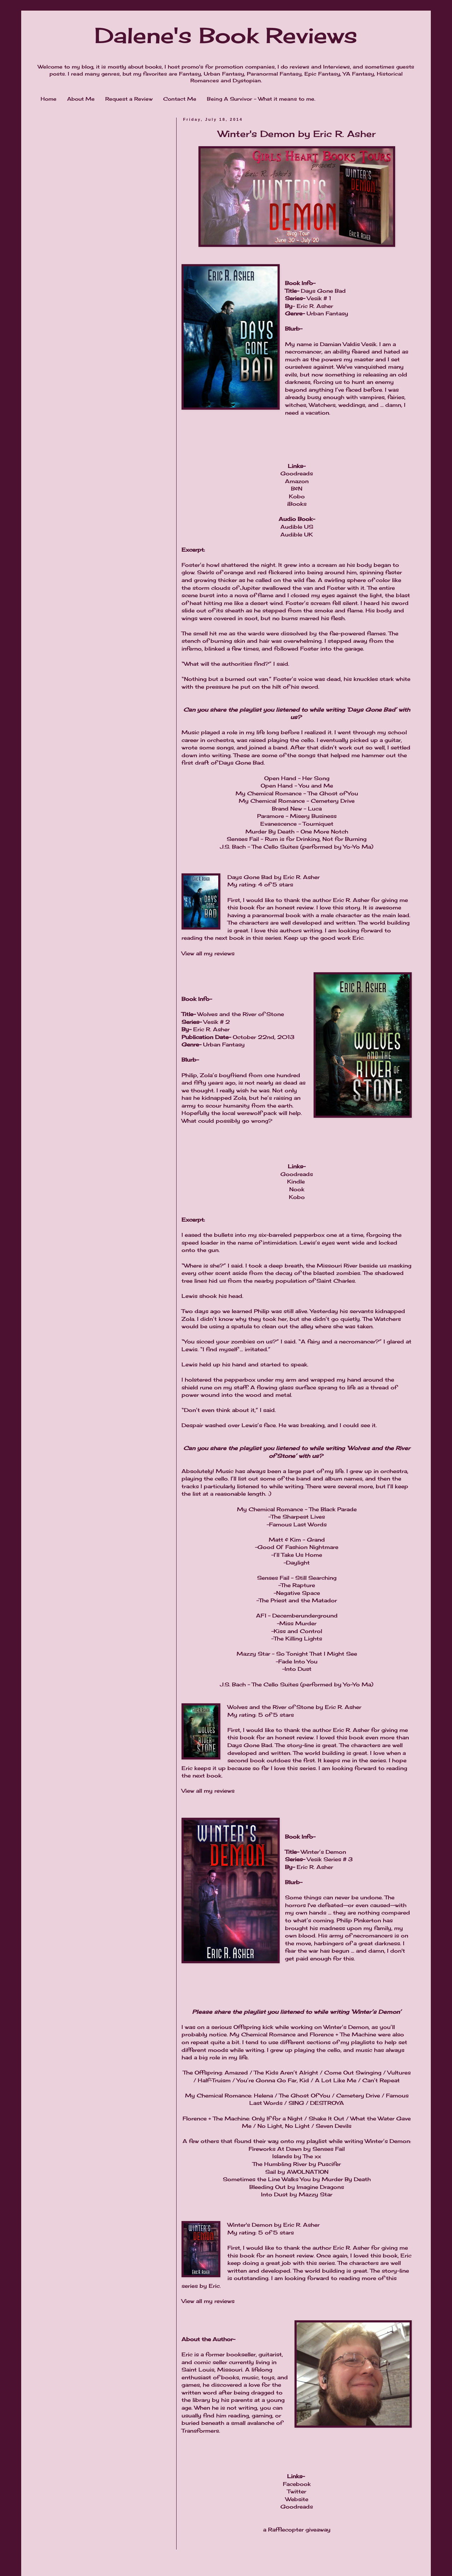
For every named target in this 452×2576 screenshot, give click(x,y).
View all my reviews (208, 953)
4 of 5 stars (275, 884)
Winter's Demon (249, 2224)
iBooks (297, 503)
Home (48, 99)
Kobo (297, 496)
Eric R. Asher (301, 877)
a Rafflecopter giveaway (297, 2529)
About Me (81, 99)
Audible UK (296, 534)
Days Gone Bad (249, 877)
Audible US (296, 526)
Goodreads (296, 473)
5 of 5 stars (276, 1714)
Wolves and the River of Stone (270, 1707)
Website (296, 2499)
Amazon (297, 481)
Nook (296, 1189)
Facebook (297, 2484)
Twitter (296, 2491)
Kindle (296, 1181)
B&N (296, 488)
